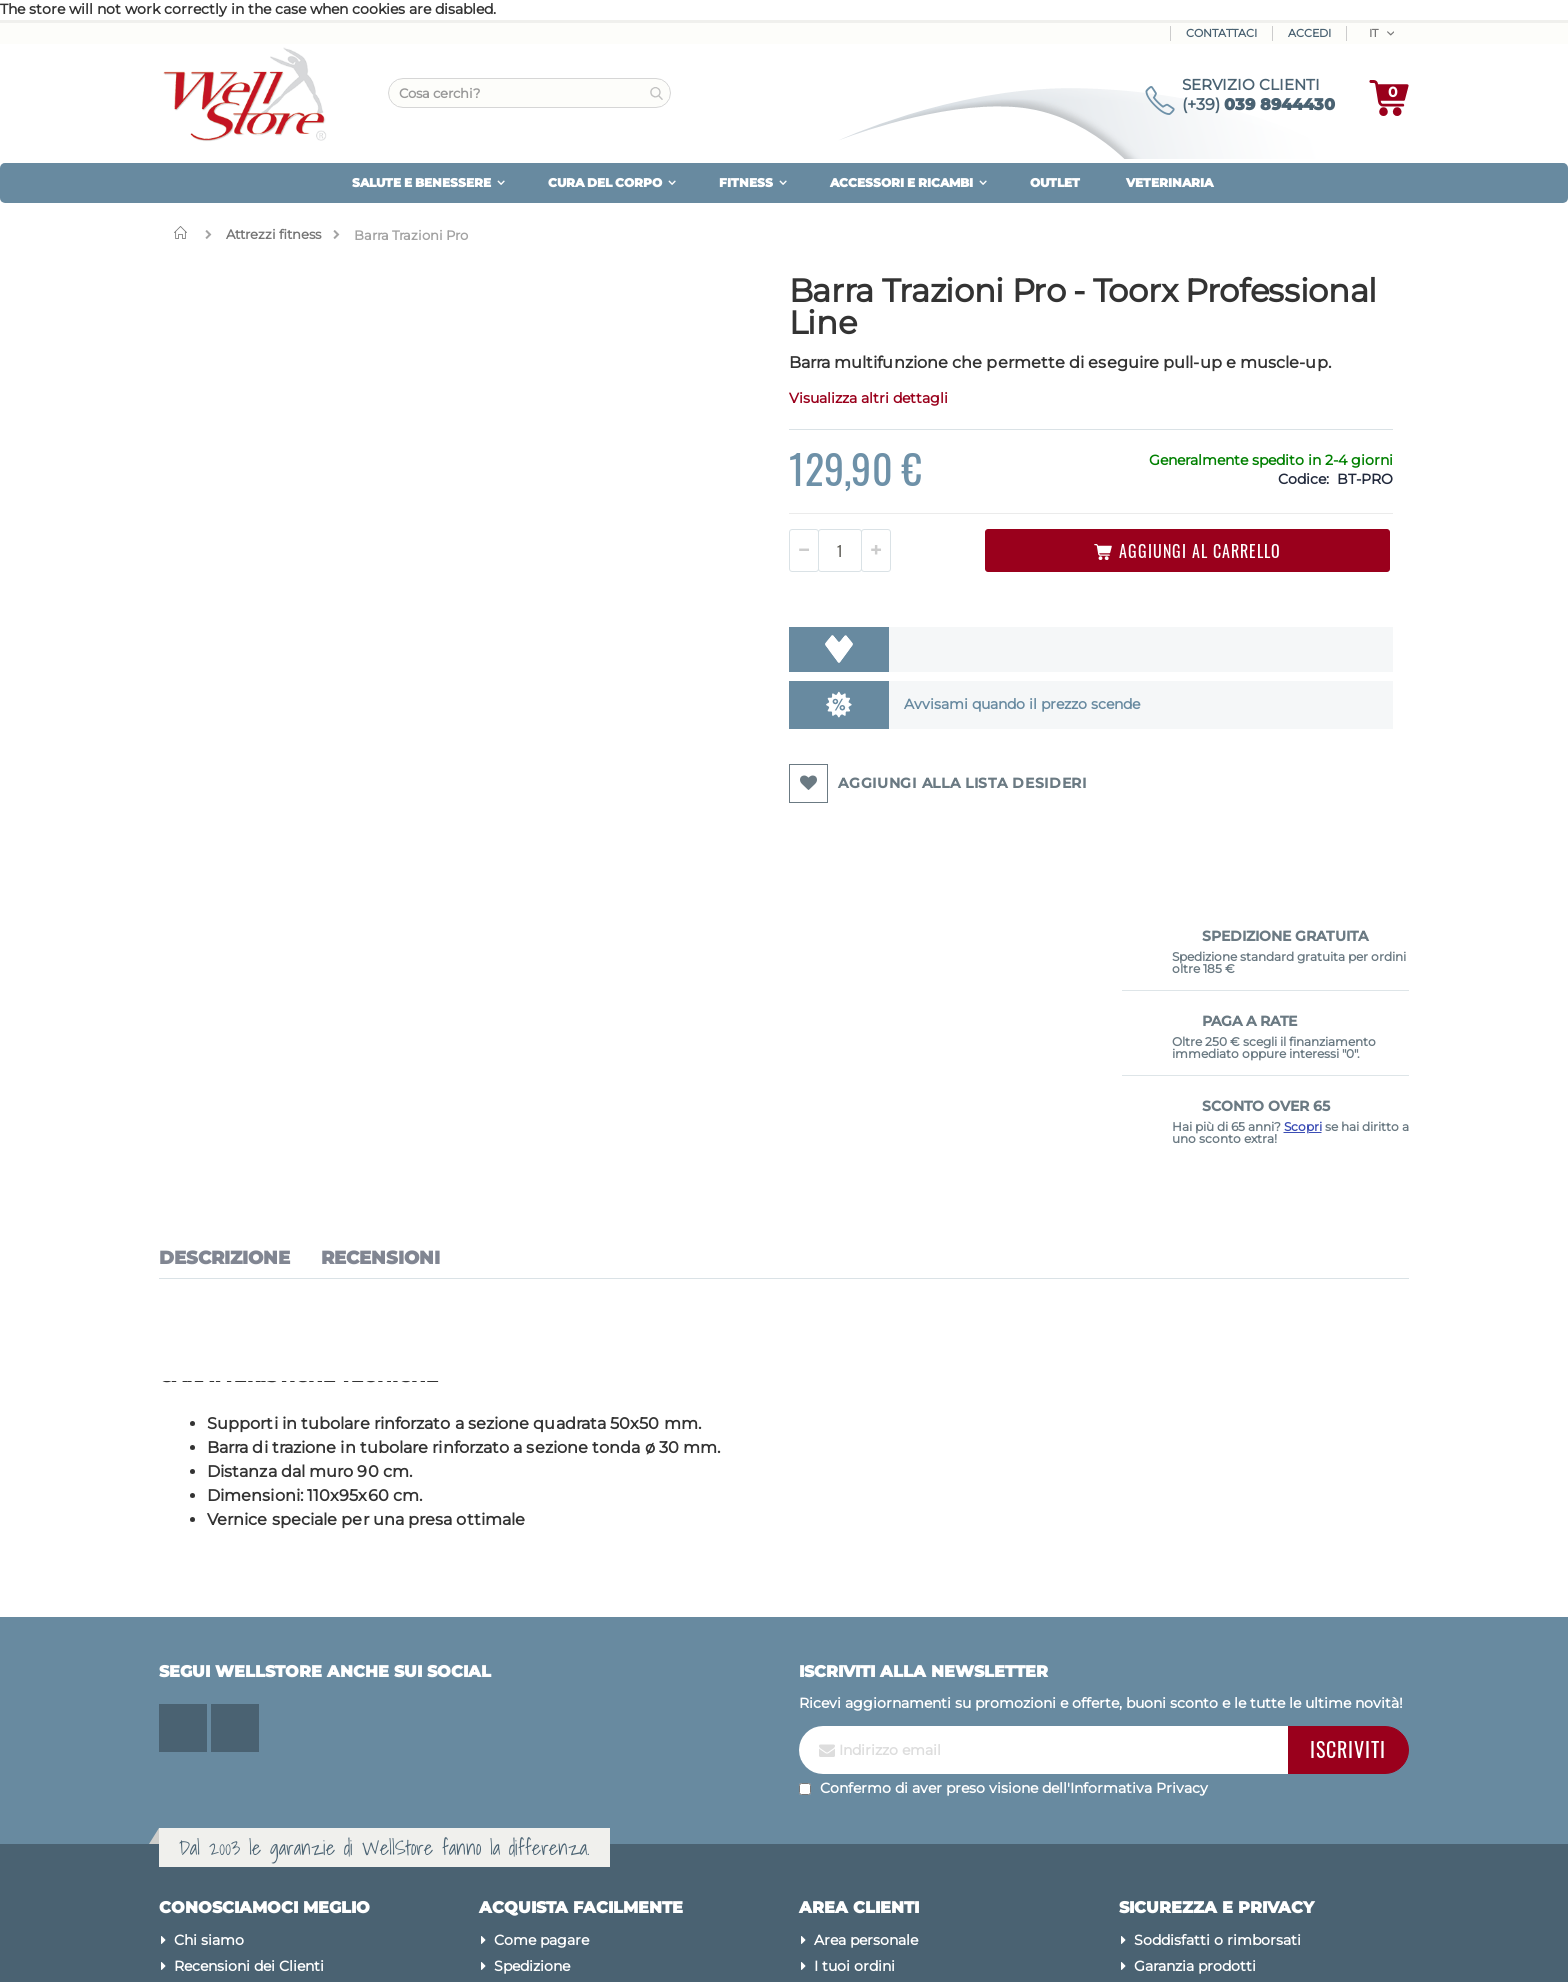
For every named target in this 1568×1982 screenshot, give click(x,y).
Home (185, 233)
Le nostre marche (235, 1714)
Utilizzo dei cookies (1201, 1714)
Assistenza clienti (874, 1714)
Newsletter (852, 1688)
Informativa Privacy (1139, 1483)
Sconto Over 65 (548, 1740)
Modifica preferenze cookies (1231, 1740)
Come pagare (541, 1636)
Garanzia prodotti (1195, 1662)
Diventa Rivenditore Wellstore (599, 1766)
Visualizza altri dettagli (716, 425)
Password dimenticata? (896, 1740)
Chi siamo (209, 1636)
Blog (191, 1740)
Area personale (866, 1636)
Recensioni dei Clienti (249, 1662)
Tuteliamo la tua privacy (1218, 1688)
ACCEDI (1309, 33)
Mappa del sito (225, 1688)
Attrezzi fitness (273, 234)
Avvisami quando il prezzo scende (847, 731)
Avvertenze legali (1194, 1818)
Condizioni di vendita (1207, 1792)
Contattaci (1221, 33)
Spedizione (532, 1662)
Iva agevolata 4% (555, 1688)
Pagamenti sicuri (1194, 1766)
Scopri (1303, 497)
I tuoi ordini (854, 1662)
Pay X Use (528, 1714)
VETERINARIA (1169, 182)
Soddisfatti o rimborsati (1217, 1636)
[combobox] (529, 93)
